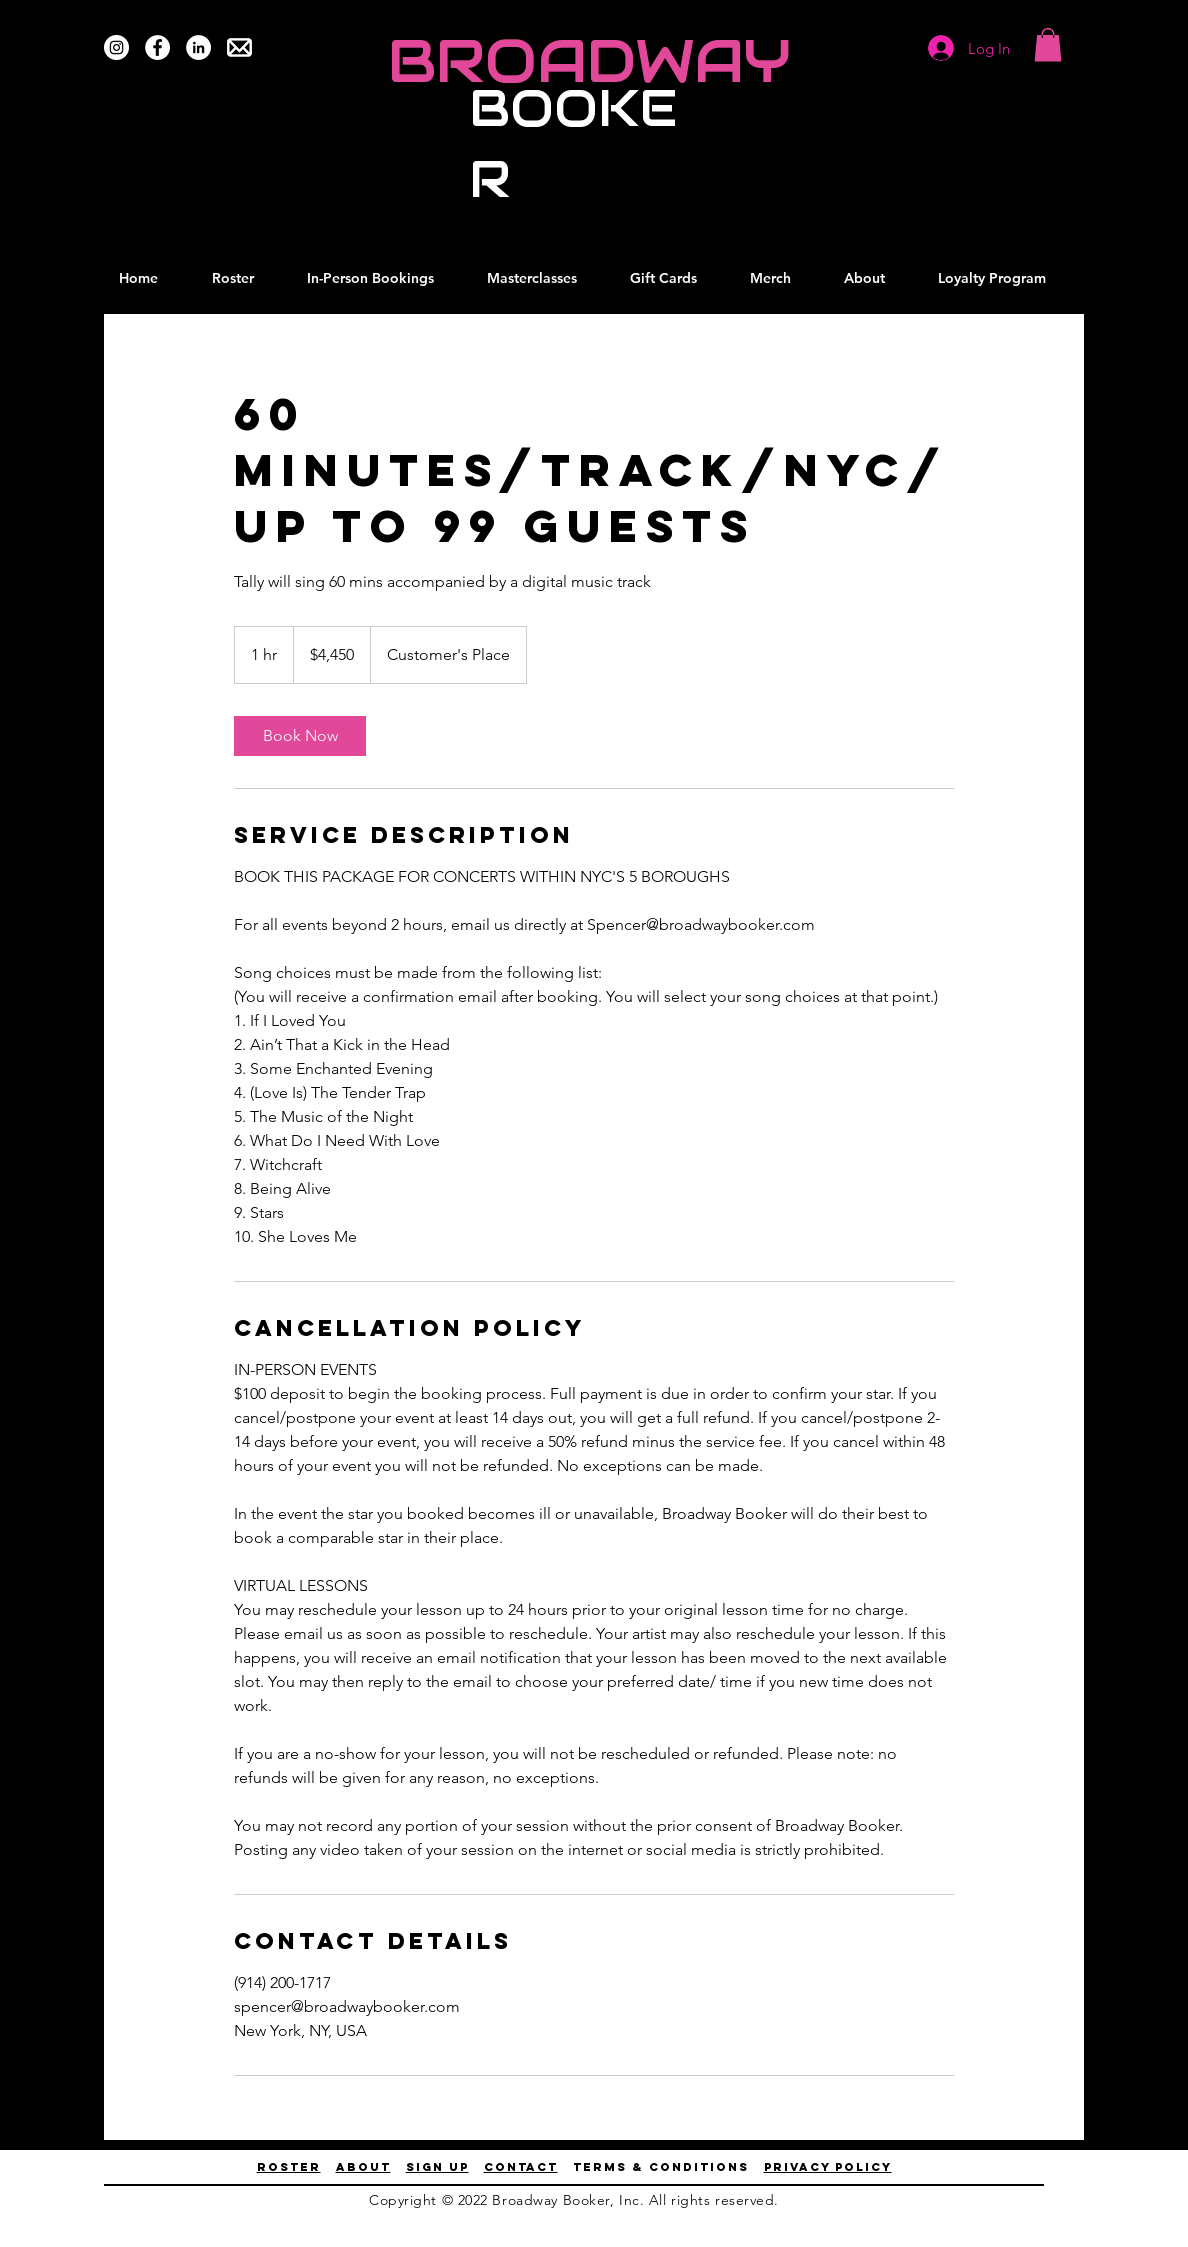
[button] (1048, 44)
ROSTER (289, 2167)
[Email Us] (239, 47)
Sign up (437, 2167)
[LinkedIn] (198, 47)
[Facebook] (157, 47)
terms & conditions (661, 2167)
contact (521, 2167)
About (363, 2167)
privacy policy (828, 2167)
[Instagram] (116, 47)
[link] (300, 736)
